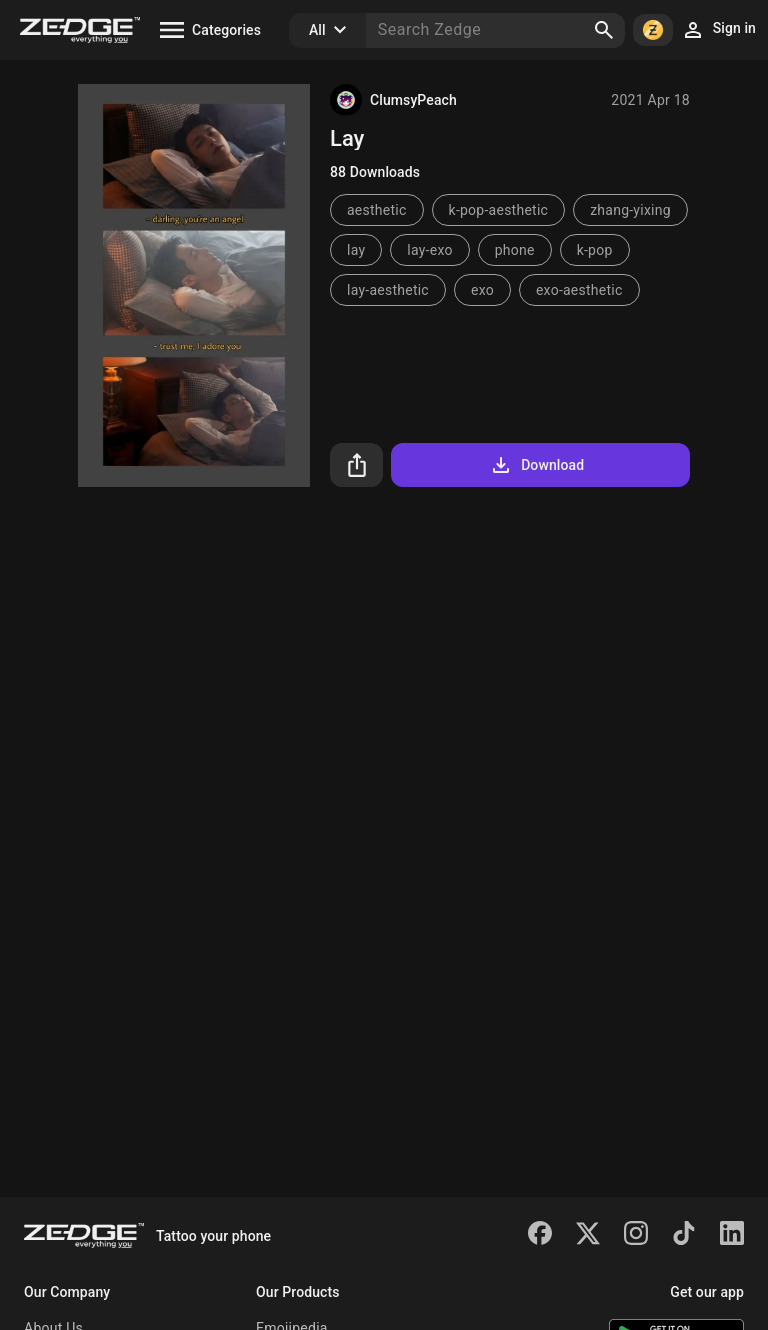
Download (536, 465)
